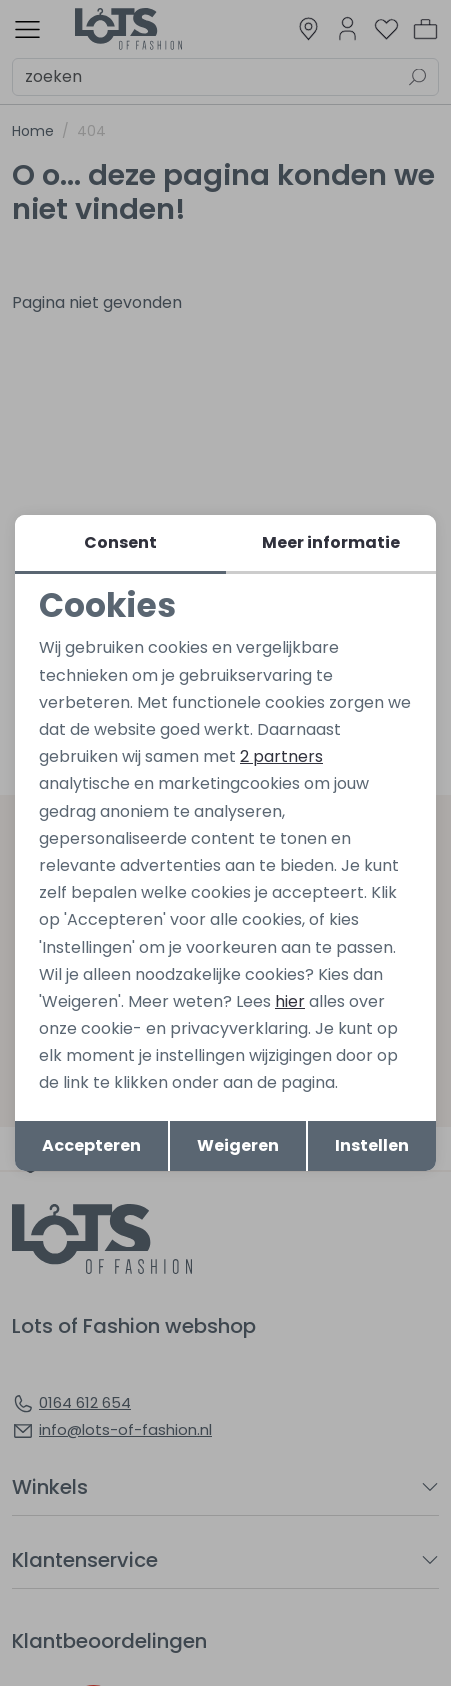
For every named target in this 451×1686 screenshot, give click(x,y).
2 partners (281, 756)
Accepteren (91, 1145)
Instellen (372, 1145)
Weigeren (238, 1145)
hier (290, 1001)
